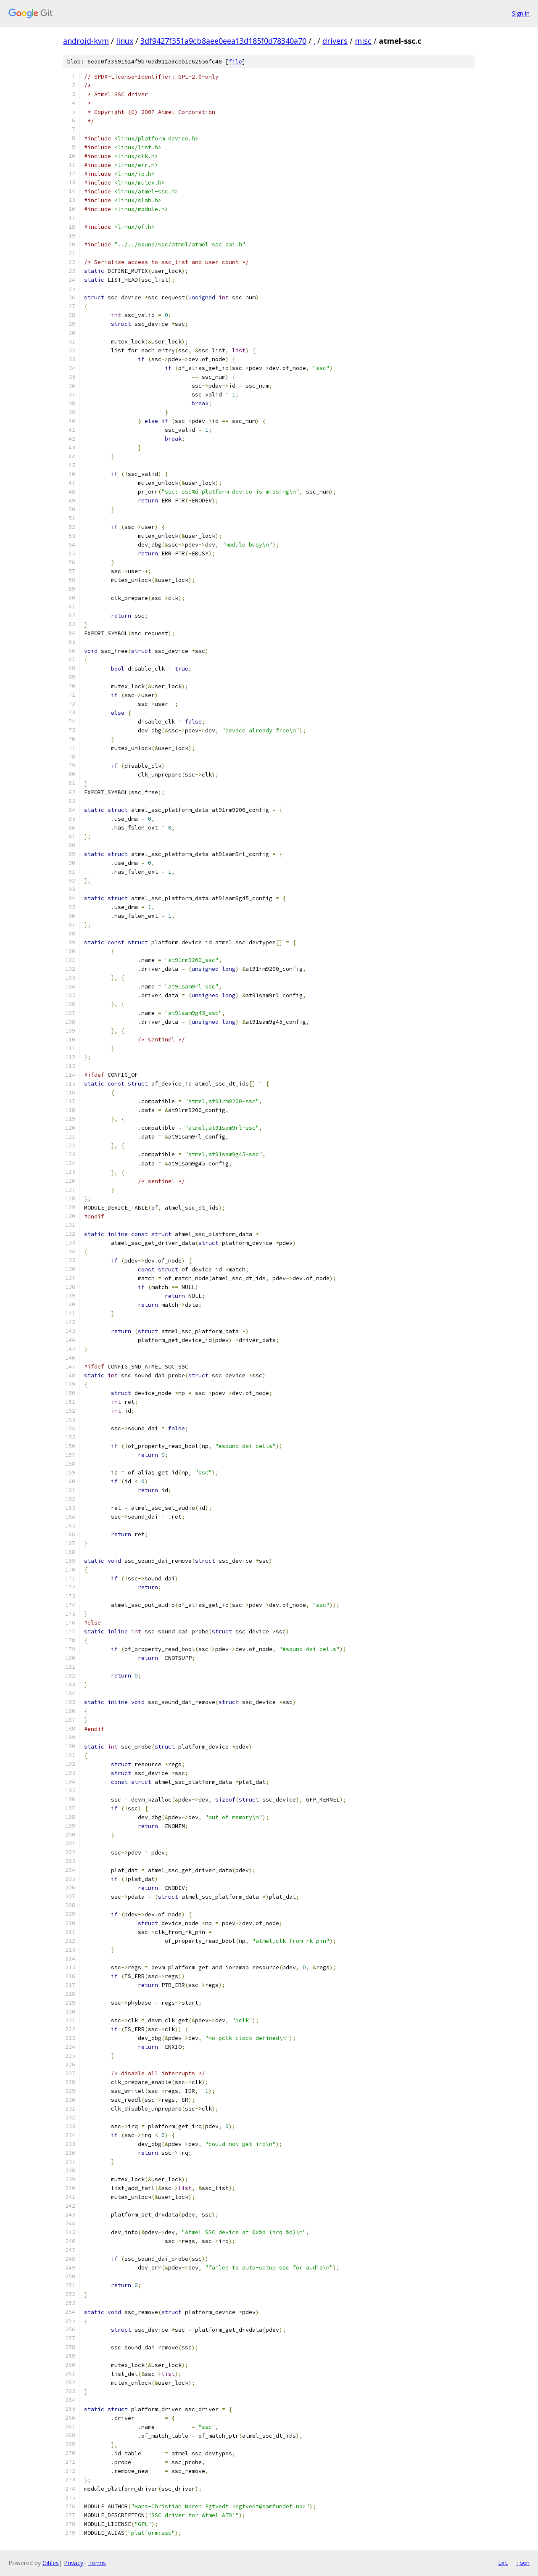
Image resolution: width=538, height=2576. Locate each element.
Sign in (521, 13)
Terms (97, 2563)
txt (503, 2562)
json (523, 2562)
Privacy (73, 2563)
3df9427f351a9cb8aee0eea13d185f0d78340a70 (223, 41)
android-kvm (86, 41)
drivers (335, 41)
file (235, 61)
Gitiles (50, 2563)
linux (124, 41)
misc (363, 41)
